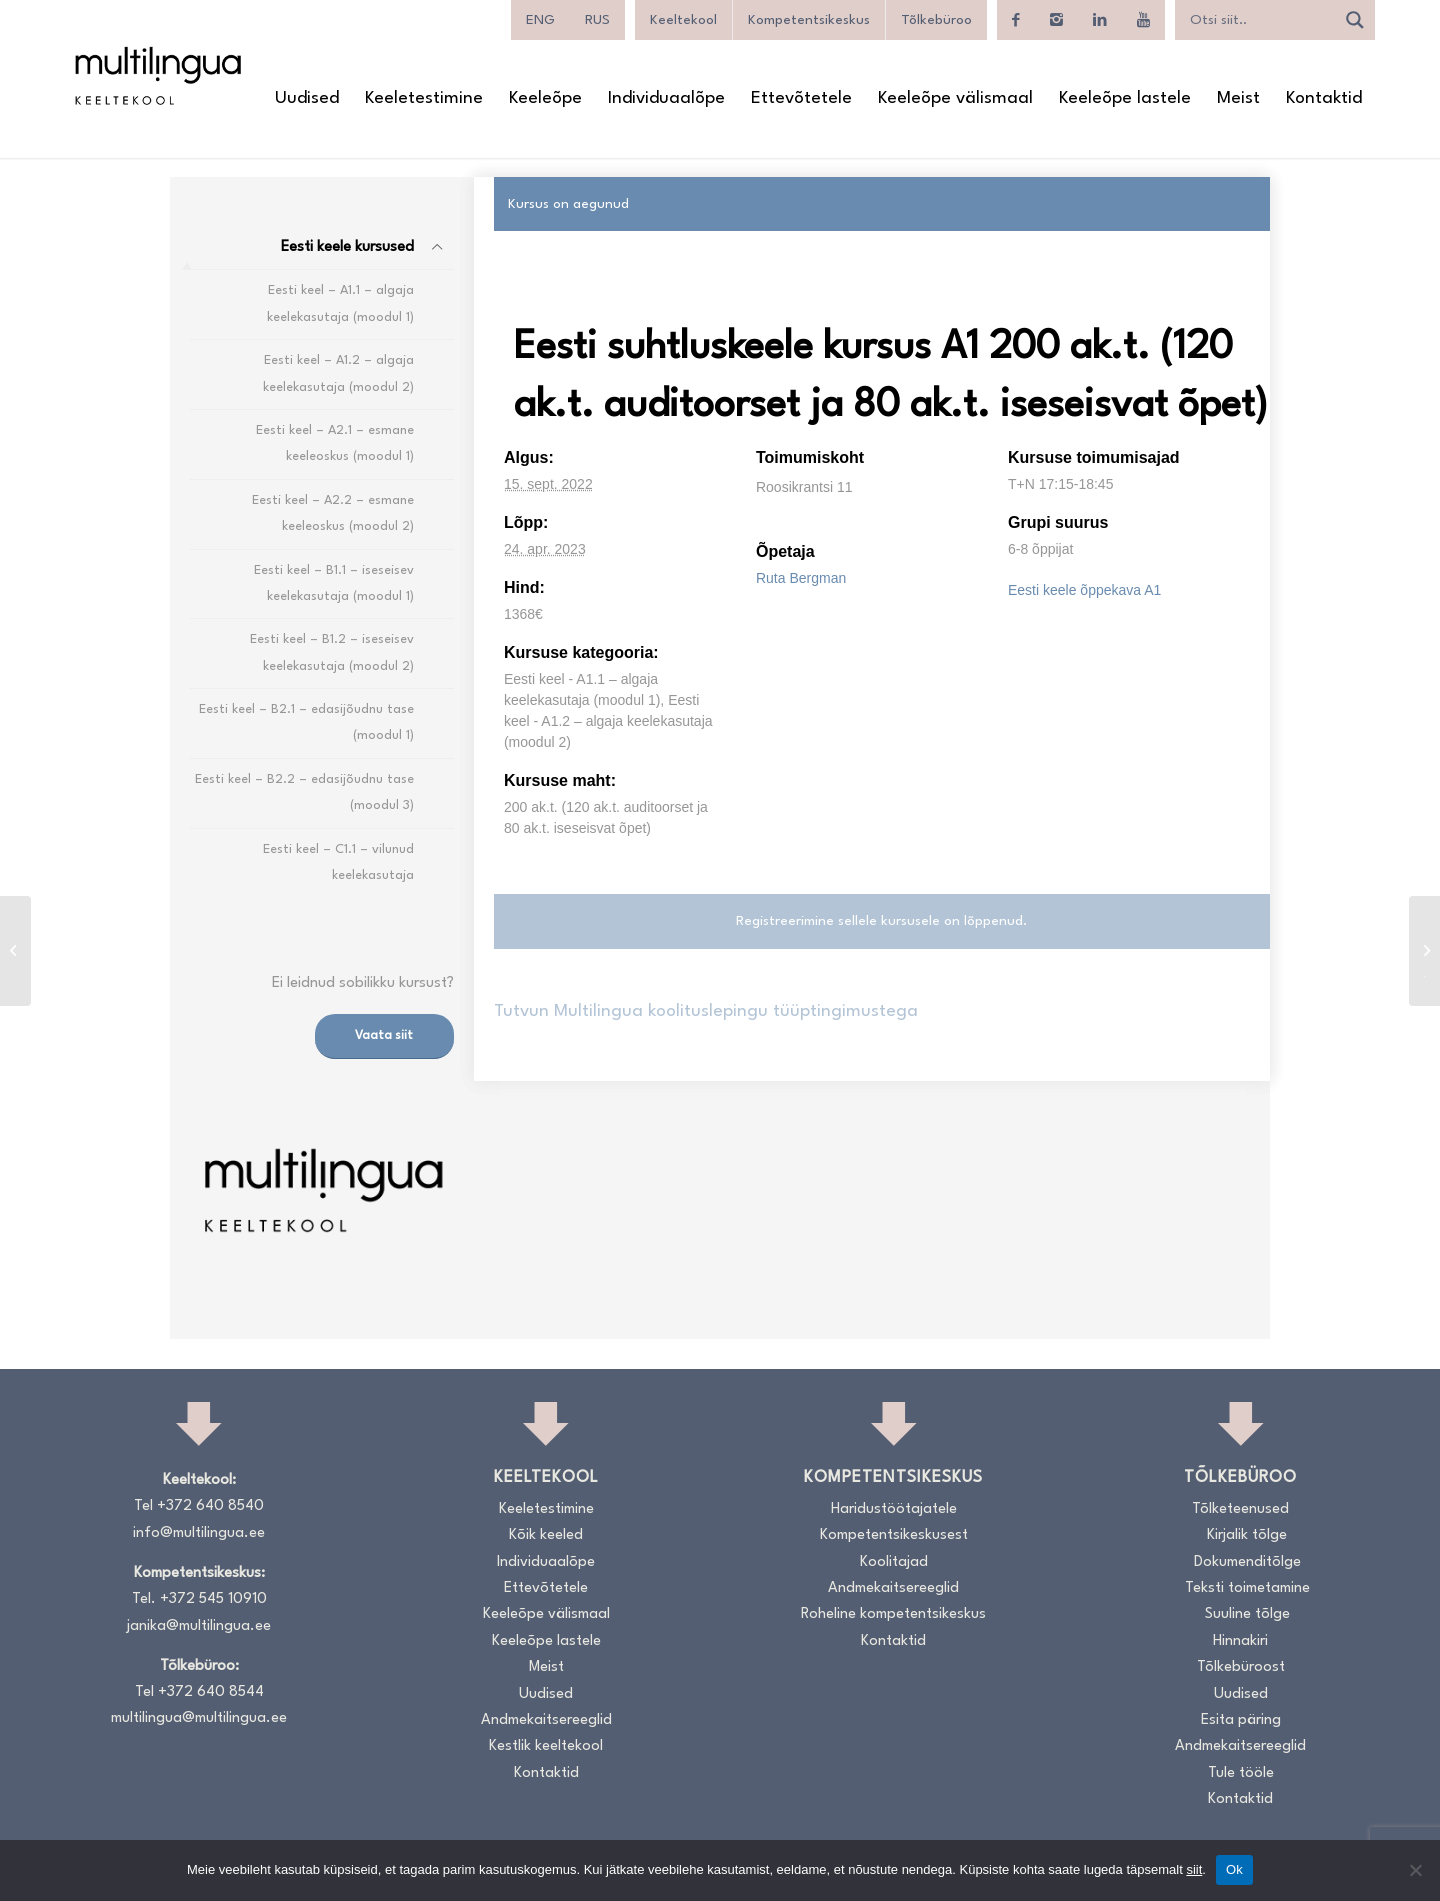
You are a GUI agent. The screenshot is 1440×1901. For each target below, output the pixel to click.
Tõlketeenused (1240, 1509)
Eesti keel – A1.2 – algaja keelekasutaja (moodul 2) (338, 373)
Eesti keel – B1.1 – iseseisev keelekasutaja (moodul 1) (334, 583)
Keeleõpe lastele (546, 1641)
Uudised (546, 1694)
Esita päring (1241, 1720)
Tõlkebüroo (936, 20)
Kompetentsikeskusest (894, 1535)
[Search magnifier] (1355, 20)
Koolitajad (894, 1562)
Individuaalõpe (546, 1562)
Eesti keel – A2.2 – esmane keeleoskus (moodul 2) (333, 513)
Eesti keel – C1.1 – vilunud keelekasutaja (338, 862)
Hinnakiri (1240, 1641)
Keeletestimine (546, 1509)
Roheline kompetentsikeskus (893, 1614)
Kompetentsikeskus (809, 20)
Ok (1234, 1869)
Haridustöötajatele (894, 1509)
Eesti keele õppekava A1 (1084, 590)
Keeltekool (683, 20)
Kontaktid (546, 1773)
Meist (546, 1667)
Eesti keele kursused (347, 247)
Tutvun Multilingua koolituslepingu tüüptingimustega (706, 1011)
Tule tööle (1241, 1773)
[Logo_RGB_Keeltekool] (157, 75)
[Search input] (1260, 20)
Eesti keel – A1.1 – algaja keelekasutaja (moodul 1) (340, 303)
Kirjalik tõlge (1247, 1535)
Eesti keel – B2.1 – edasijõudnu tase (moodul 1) (306, 722)
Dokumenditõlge (1247, 1562)
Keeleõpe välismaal (546, 1614)
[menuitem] (307, 99)
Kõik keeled (546, 1535)
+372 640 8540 (210, 1506)
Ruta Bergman (801, 578)
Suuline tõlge (1247, 1614)
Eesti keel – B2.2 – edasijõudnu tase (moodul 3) (304, 792)
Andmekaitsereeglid (546, 1720)
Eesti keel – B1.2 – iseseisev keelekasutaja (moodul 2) (332, 652)
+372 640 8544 (211, 1692)
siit (1194, 1869)
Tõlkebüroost (1241, 1667)
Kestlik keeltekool (546, 1746)
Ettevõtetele (546, 1588)
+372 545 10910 (213, 1599)
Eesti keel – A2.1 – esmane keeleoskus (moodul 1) (335, 443)
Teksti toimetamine (1247, 1588)
